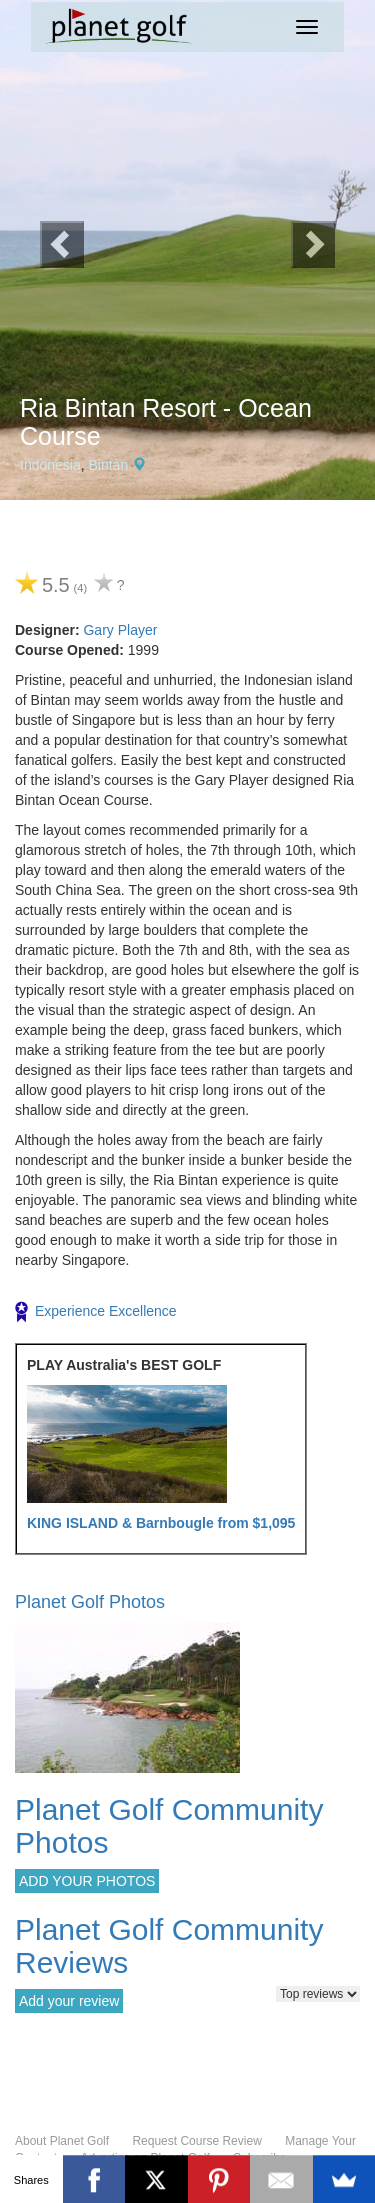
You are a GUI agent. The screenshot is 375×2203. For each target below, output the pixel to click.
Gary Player (120, 630)
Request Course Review (196, 2141)
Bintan (109, 465)
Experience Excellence (96, 1312)
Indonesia (50, 465)
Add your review (69, 2001)
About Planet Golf (62, 2141)
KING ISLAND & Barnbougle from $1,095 (161, 1523)
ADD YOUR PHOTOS (87, 1881)
